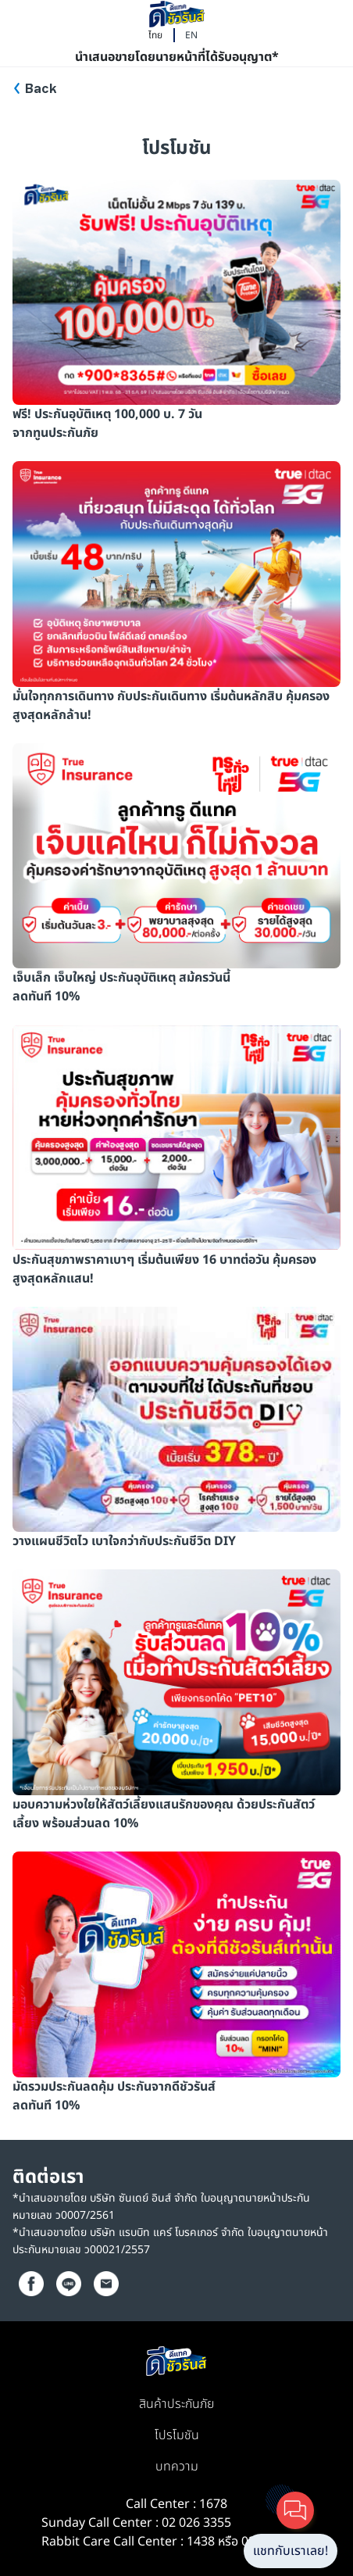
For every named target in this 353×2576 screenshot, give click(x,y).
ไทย (155, 35)
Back (41, 89)
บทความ (176, 2466)
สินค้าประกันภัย (176, 2404)
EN (191, 35)
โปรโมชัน (177, 2435)
